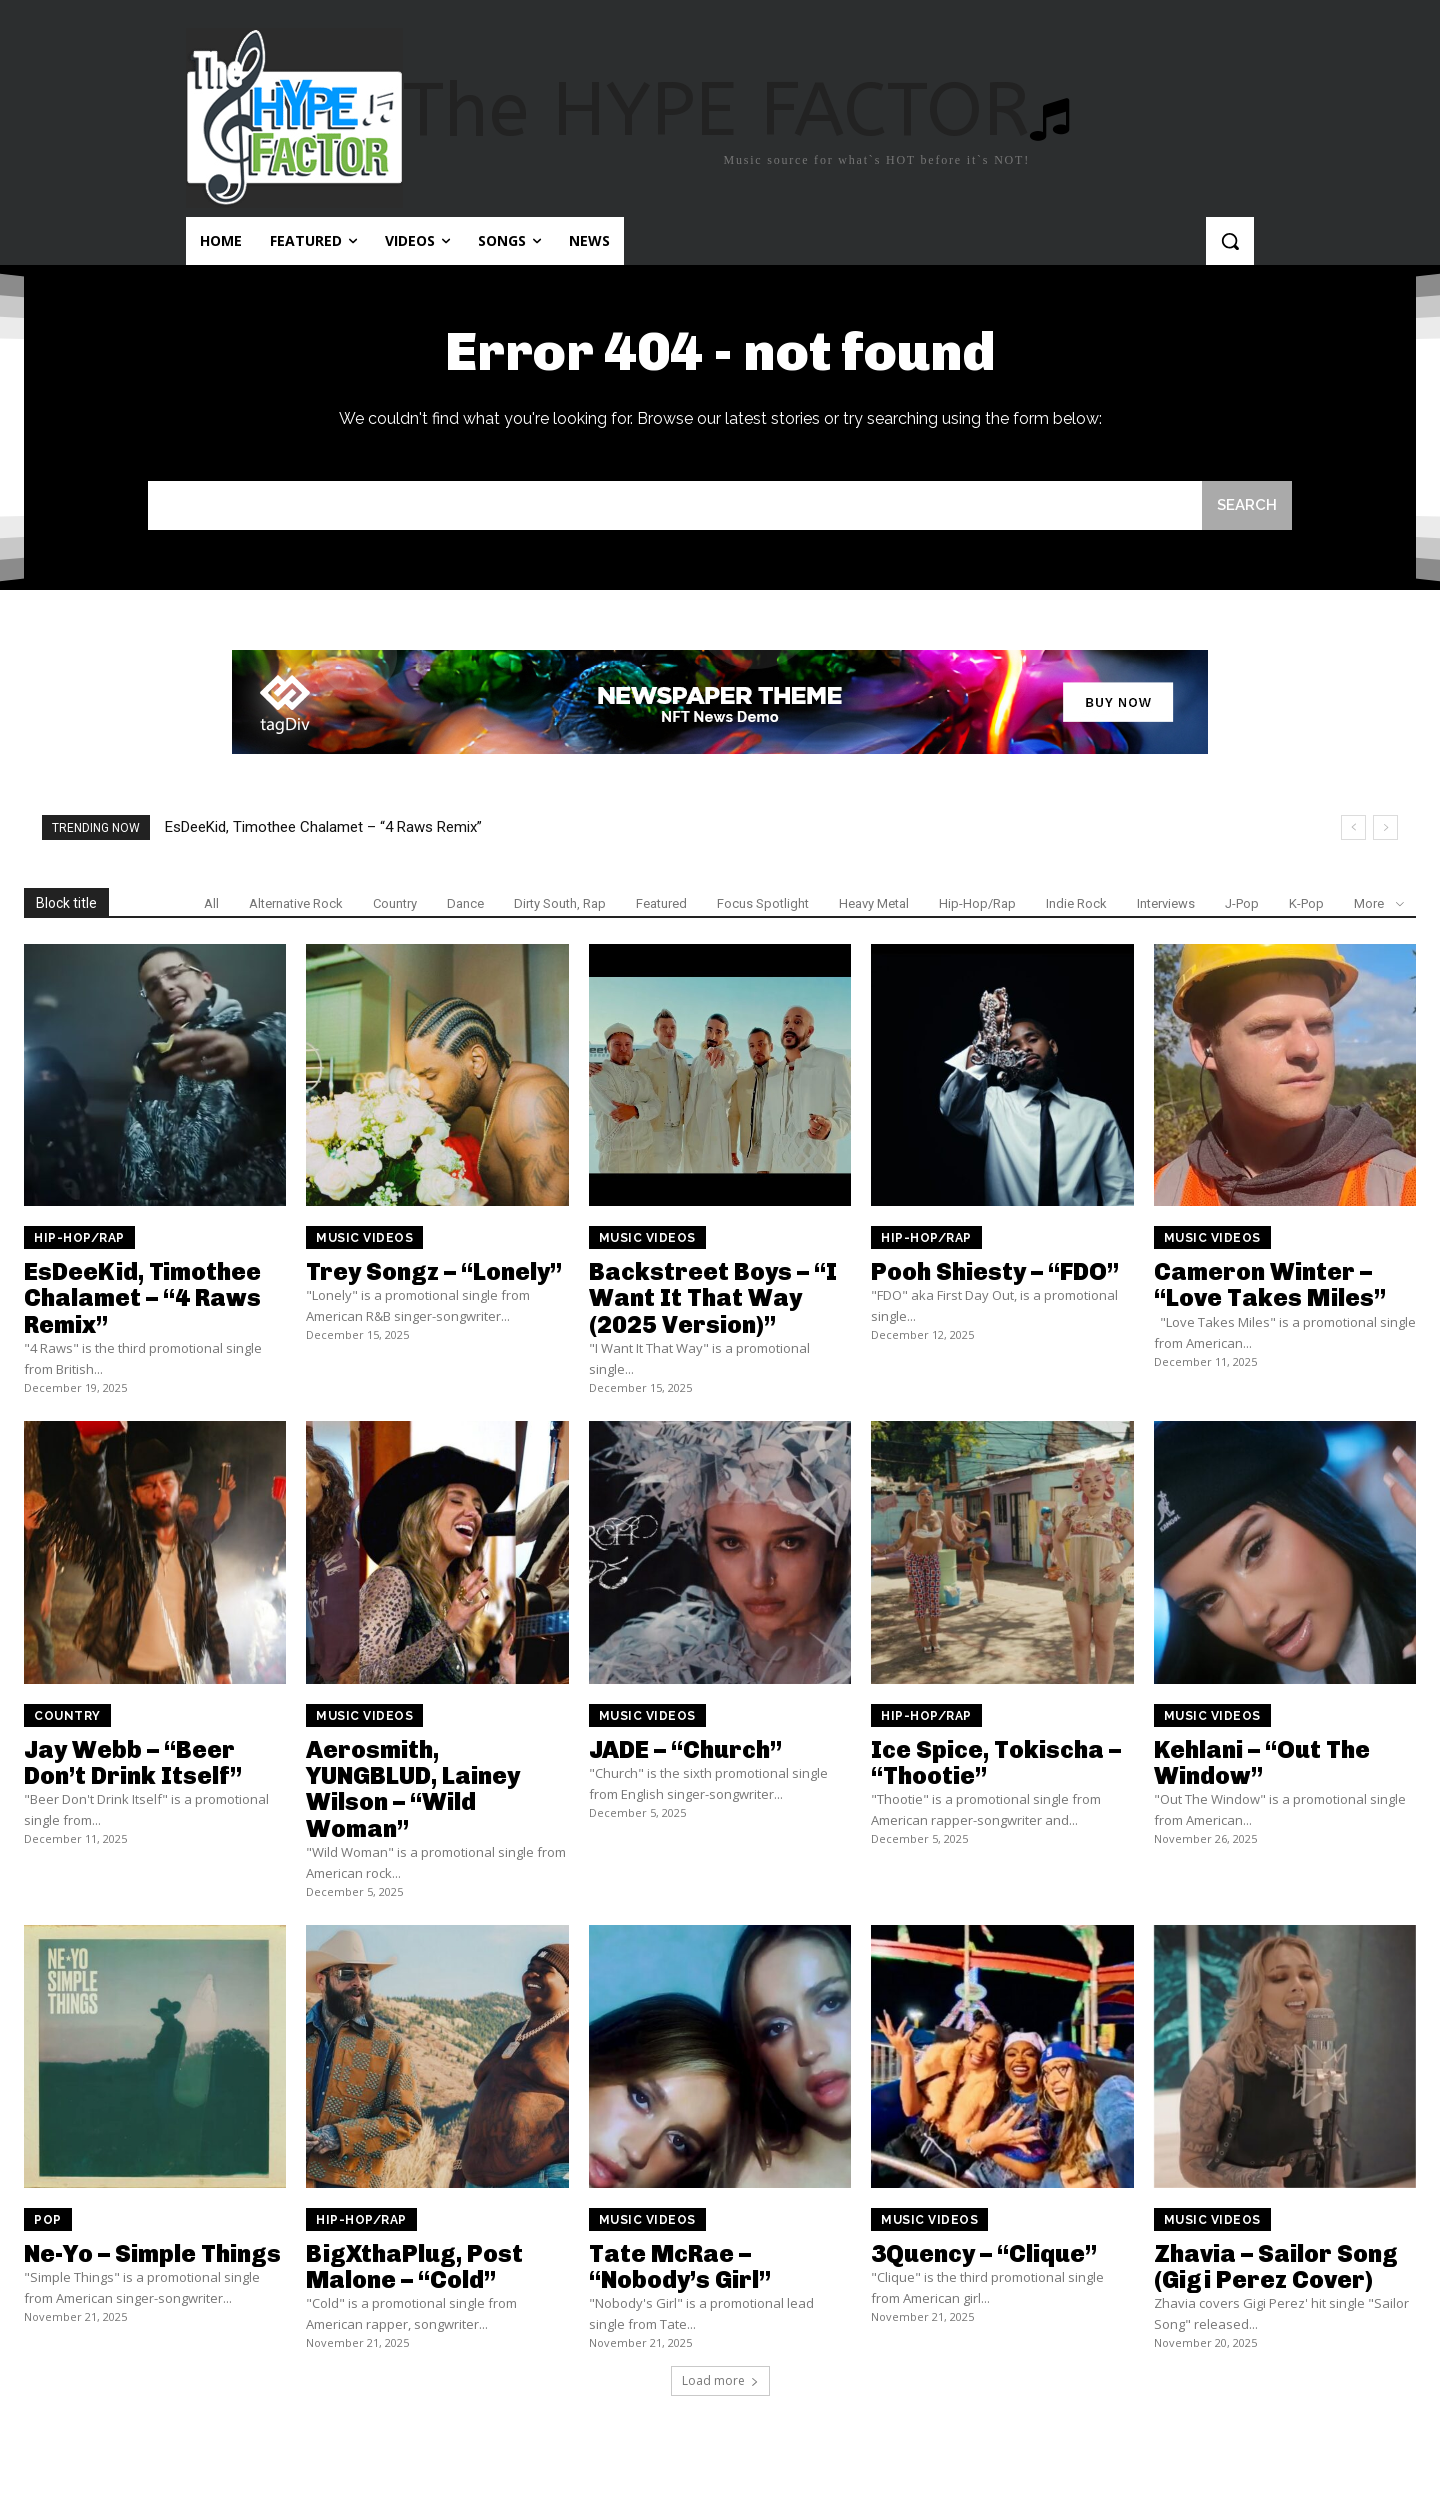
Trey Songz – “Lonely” (434, 1271)
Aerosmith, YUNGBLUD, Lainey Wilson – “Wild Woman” (413, 1789)
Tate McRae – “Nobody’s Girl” (680, 2266)
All (211, 903)
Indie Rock (1076, 903)
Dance (465, 903)
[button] (1230, 241)
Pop (48, 2220)
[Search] (1247, 505)
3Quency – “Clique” (984, 2253)
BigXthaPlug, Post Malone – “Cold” (414, 2266)
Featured (661, 903)
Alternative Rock (296, 903)
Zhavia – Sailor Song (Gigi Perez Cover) (1276, 2266)
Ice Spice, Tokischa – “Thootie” (996, 1762)
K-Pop (1306, 903)
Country (395, 903)
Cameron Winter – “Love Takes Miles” (1270, 1284)
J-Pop (1242, 903)
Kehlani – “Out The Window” (1262, 1762)
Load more (720, 2380)
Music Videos (364, 1238)
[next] (1385, 827)
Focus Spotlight (763, 903)
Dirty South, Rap (560, 903)
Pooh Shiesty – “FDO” (995, 1271)
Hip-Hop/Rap (977, 903)
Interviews (1166, 903)
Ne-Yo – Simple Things (152, 2253)
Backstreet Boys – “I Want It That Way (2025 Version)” (713, 1298)
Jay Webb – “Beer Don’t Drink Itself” (133, 1762)
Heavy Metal (874, 903)
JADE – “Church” (685, 1749)
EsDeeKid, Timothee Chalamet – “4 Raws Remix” (323, 827)
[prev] (1353, 827)
